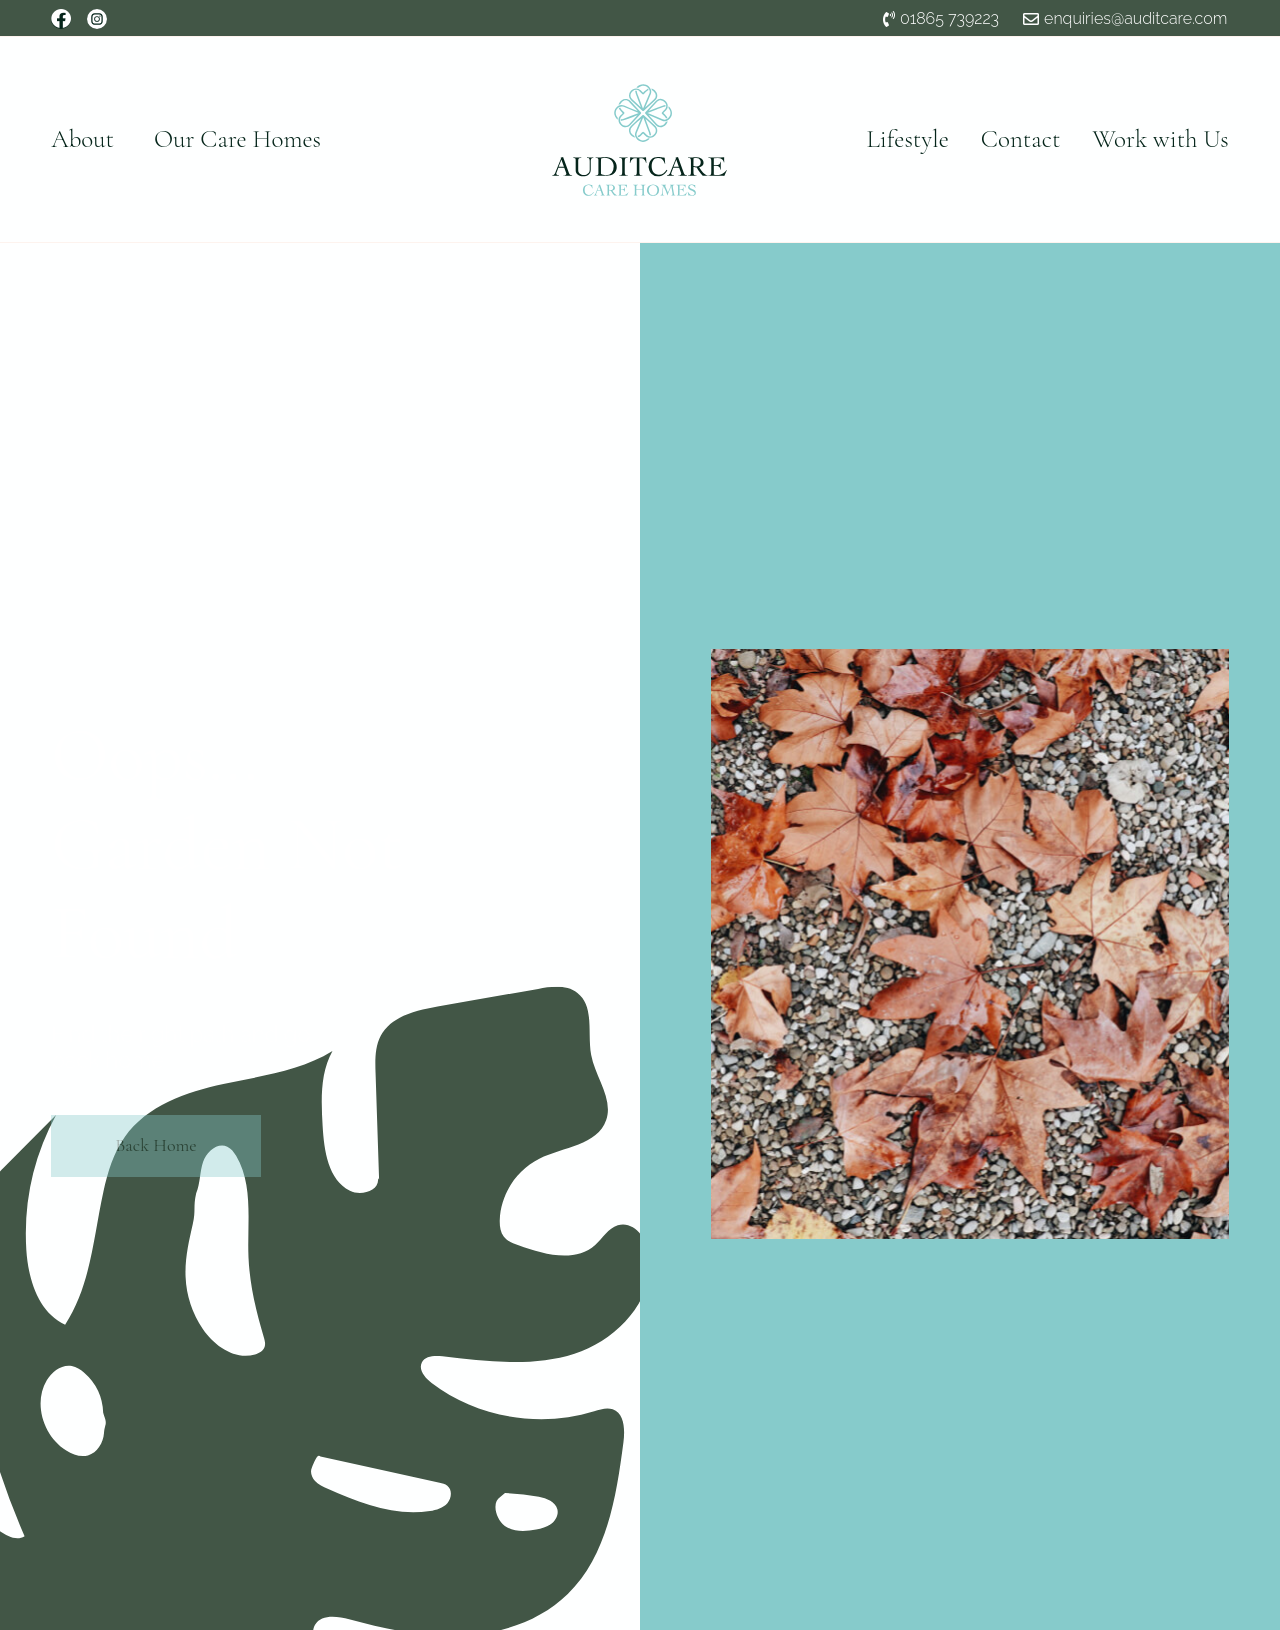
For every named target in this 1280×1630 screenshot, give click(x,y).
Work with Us (1160, 139)
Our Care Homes (237, 139)
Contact (1021, 139)
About (82, 139)
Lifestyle (908, 139)
